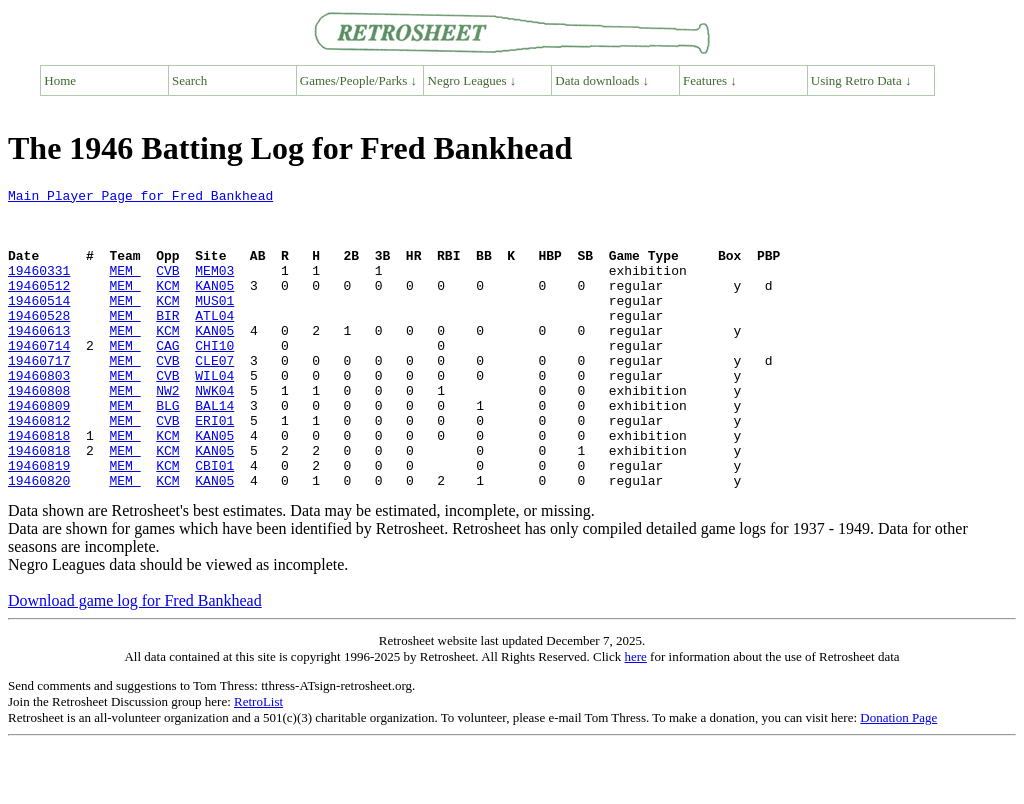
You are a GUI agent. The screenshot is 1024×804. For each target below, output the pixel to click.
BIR (167, 342)
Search (189, 80)
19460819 (39, 522)
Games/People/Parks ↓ (358, 80)
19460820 (39, 540)
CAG (167, 378)
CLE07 (214, 396)
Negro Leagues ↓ (472, 80)
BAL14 (214, 450)
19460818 (39, 486)
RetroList (258, 761)
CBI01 (214, 522)
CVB (167, 288)
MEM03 (214, 288)
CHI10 (214, 378)
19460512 (39, 306)
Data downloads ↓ (602, 80)
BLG (167, 450)
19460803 (39, 414)
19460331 (39, 288)
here (635, 716)
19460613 (39, 360)
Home (60, 80)
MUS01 (214, 324)
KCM (167, 306)
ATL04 (214, 342)
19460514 (39, 324)
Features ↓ (710, 80)
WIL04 (214, 414)
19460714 (39, 378)
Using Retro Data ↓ (861, 80)
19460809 (39, 450)
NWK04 (214, 432)
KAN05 (214, 306)
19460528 (39, 342)
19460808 (39, 432)
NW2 (167, 432)
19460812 (39, 468)
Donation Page (898, 777)
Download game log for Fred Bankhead (135, 660)
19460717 (39, 396)
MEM (124, 288)
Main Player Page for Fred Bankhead (140, 198)
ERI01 (214, 468)
